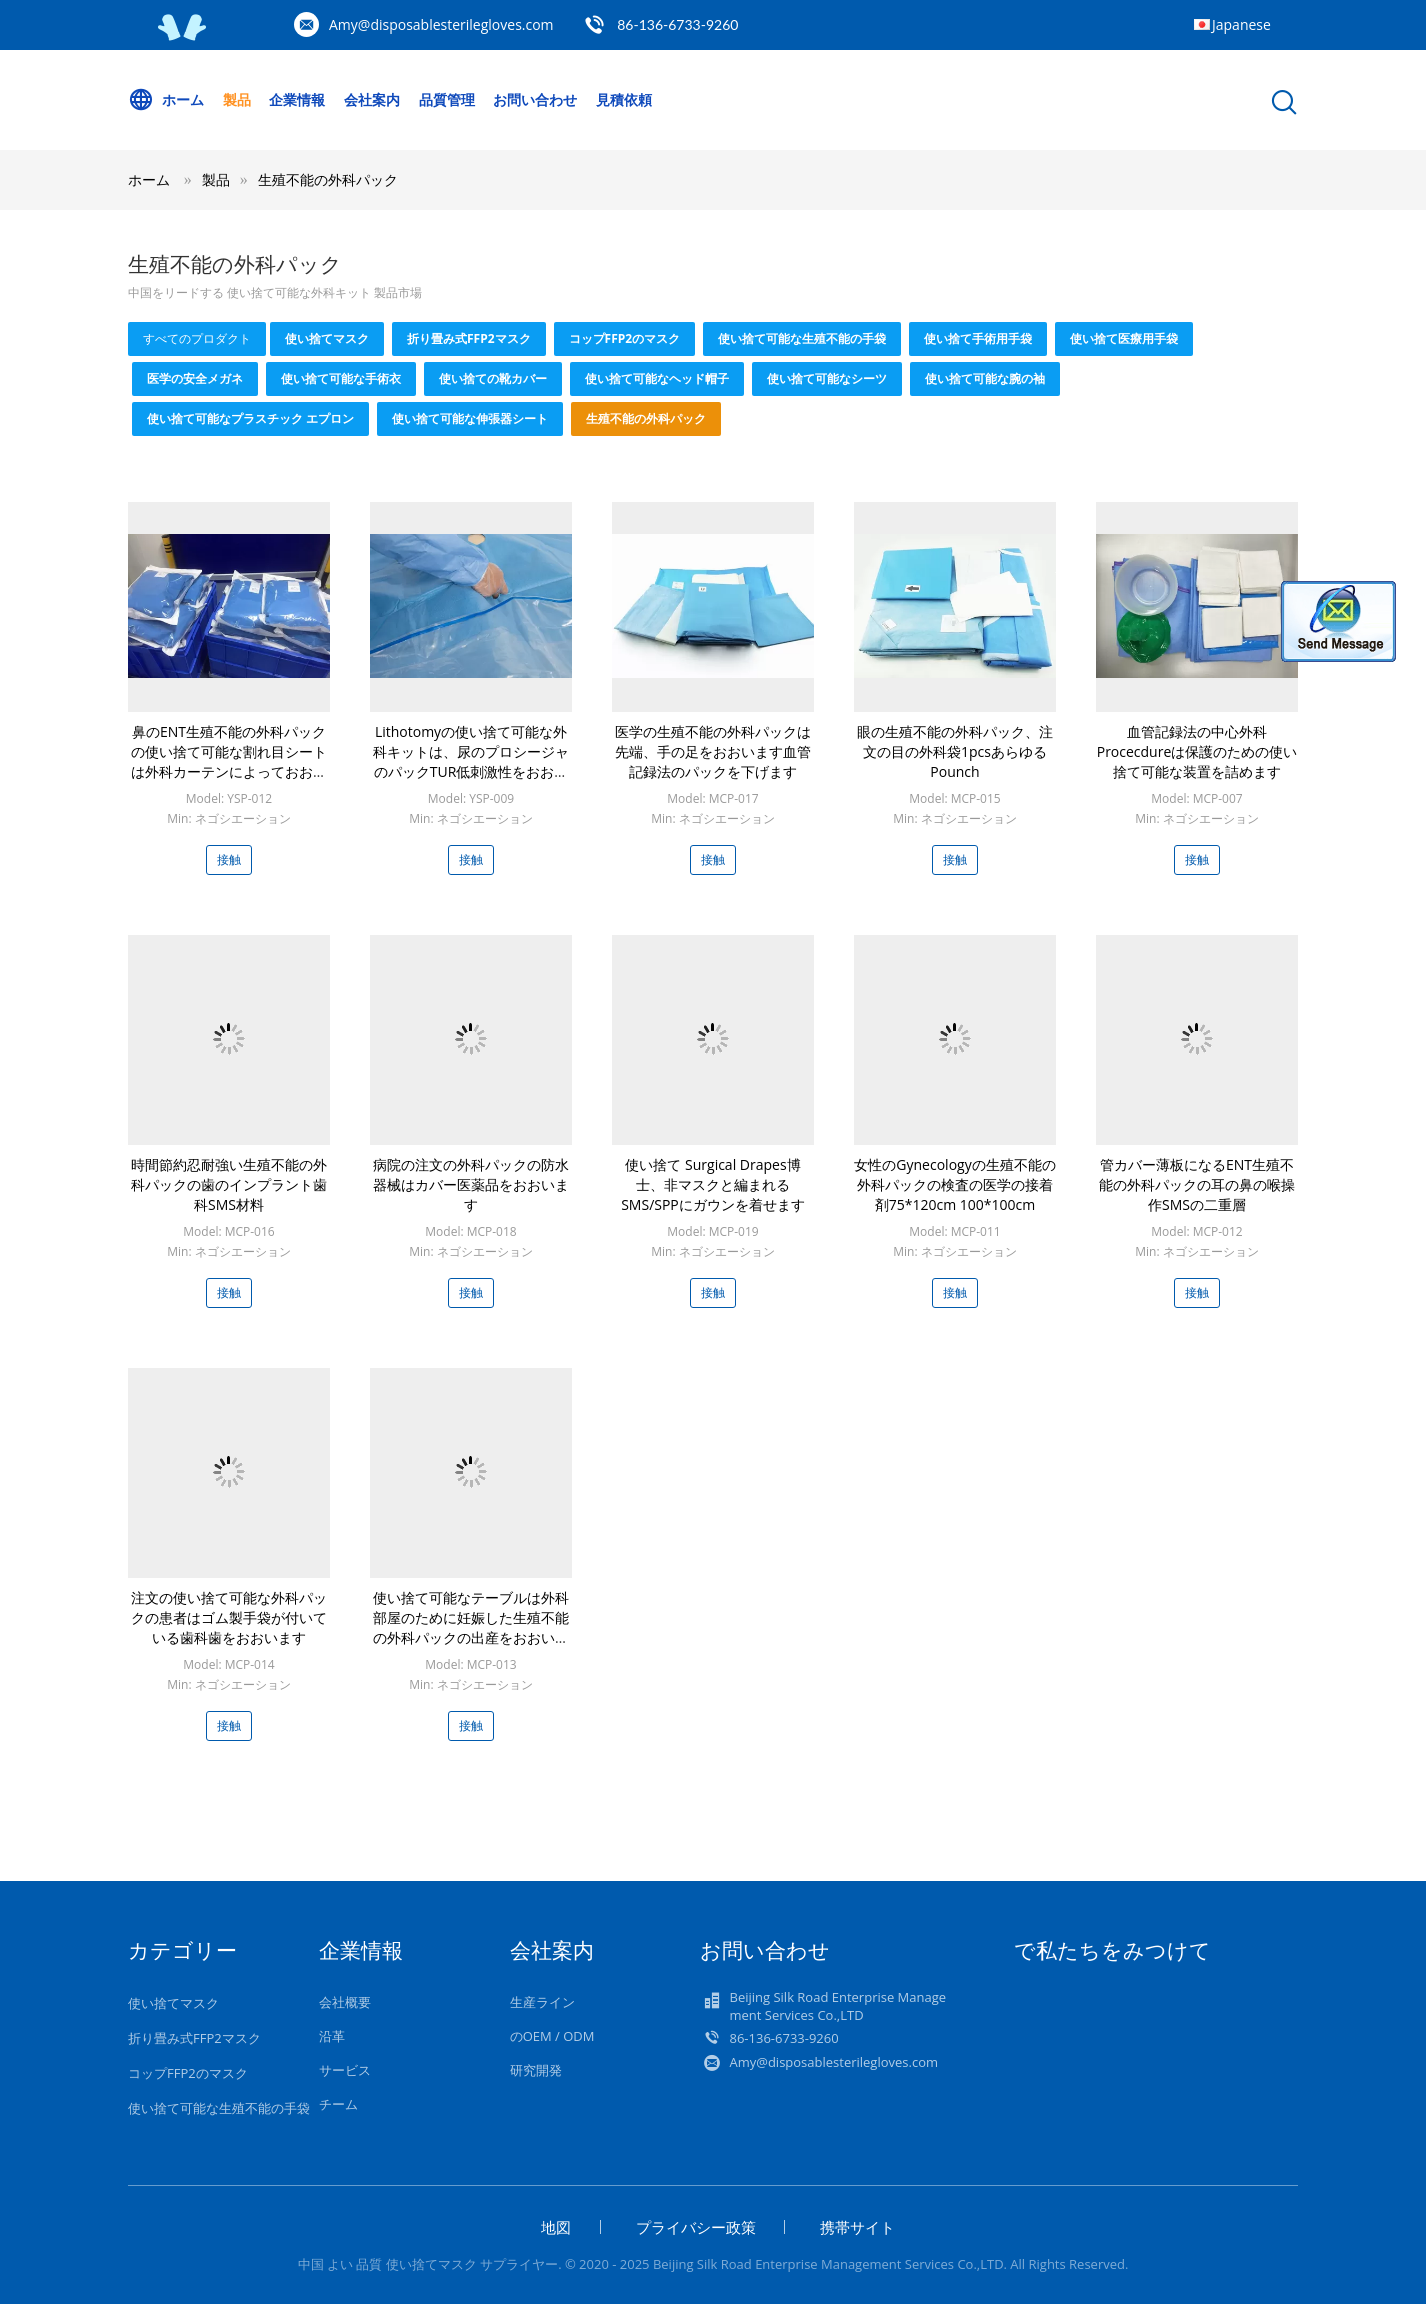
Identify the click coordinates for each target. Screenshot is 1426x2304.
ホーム (166, 100)
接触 (229, 859)
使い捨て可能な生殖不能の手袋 (802, 338)
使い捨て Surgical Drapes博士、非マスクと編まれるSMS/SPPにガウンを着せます (713, 1184)
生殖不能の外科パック (328, 179)
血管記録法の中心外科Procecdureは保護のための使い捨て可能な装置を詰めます (1197, 751)
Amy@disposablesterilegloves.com (441, 24)
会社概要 (345, 2002)
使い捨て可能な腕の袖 (985, 378)
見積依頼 (624, 99)
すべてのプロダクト (197, 338)
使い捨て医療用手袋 (1124, 338)
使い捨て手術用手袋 (978, 338)
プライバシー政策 (696, 2227)
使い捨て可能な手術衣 (341, 378)
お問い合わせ (535, 99)
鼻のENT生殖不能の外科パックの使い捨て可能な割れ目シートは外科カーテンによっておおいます (229, 761)
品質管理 (447, 99)
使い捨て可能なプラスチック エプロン (250, 418)
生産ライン (542, 2002)
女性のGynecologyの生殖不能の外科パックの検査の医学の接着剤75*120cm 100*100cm (954, 1184)
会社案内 (372, 99)
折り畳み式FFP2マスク (469, 338)
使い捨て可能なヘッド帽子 (657, 378)
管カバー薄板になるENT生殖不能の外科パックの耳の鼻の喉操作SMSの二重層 (1197, 1184)
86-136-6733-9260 (677, 24)
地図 (556, 2227)
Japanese (1241, 24)
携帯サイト (857, 2227)
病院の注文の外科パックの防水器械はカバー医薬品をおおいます (471, 1184)
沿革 (332, 2036)
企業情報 (297, 99)
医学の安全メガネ (195, 378)
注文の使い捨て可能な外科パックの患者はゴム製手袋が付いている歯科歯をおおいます (229, 1617)
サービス (345, 2070)
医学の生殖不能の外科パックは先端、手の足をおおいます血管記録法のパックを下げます (713, 751)
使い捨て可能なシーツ (827, 378)
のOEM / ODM (552, 2036)
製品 (237, 99)
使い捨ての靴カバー (493, 378)
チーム (338, 2104)
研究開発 (536, 2070)
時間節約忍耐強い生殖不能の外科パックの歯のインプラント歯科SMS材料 (229, 1184)
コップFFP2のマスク (625, 338)
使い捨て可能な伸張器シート (470, 418)
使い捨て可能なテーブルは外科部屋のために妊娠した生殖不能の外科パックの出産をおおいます (471, 1627)
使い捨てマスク (327, 338)
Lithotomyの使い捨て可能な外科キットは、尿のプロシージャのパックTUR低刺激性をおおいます (471, 761)
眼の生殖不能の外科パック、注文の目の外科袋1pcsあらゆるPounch (955, 751)
